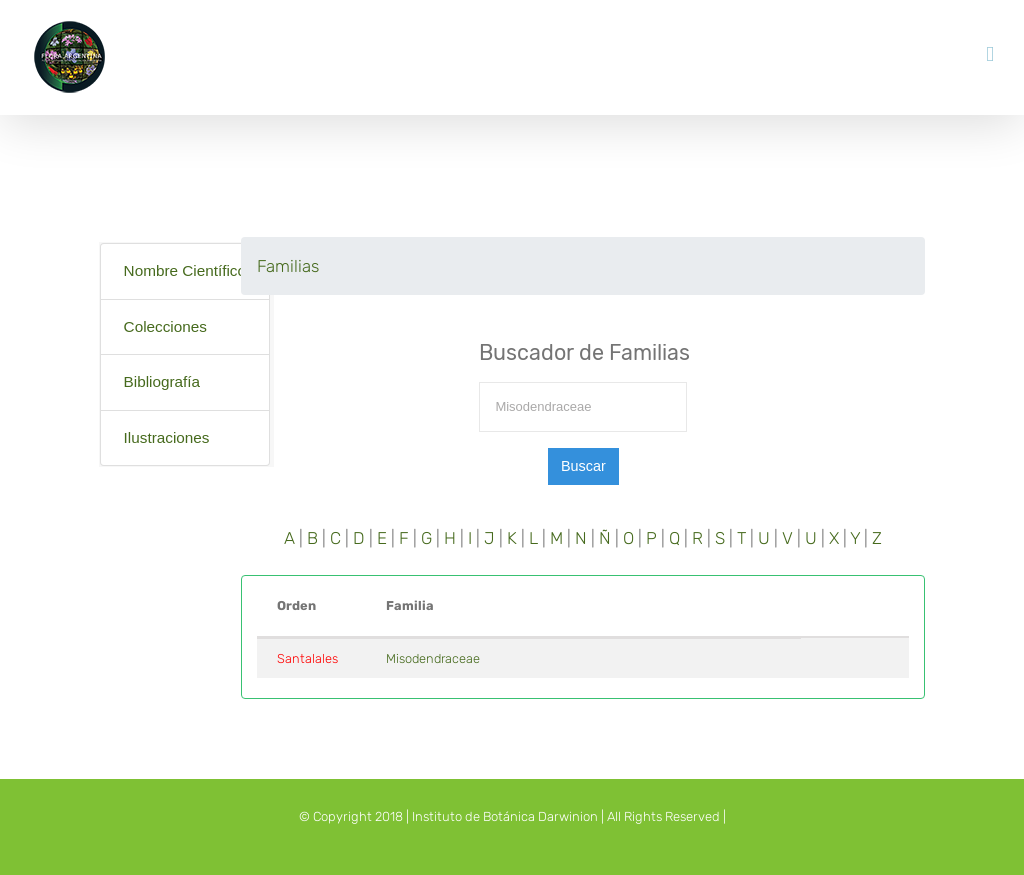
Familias (288, 266)
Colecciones (165, 326)
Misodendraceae (433, 658)
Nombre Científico (185, 270)
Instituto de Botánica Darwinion (505, 816)
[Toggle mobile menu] (990, 54)
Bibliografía (162, 381)
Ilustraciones (167, 437)
